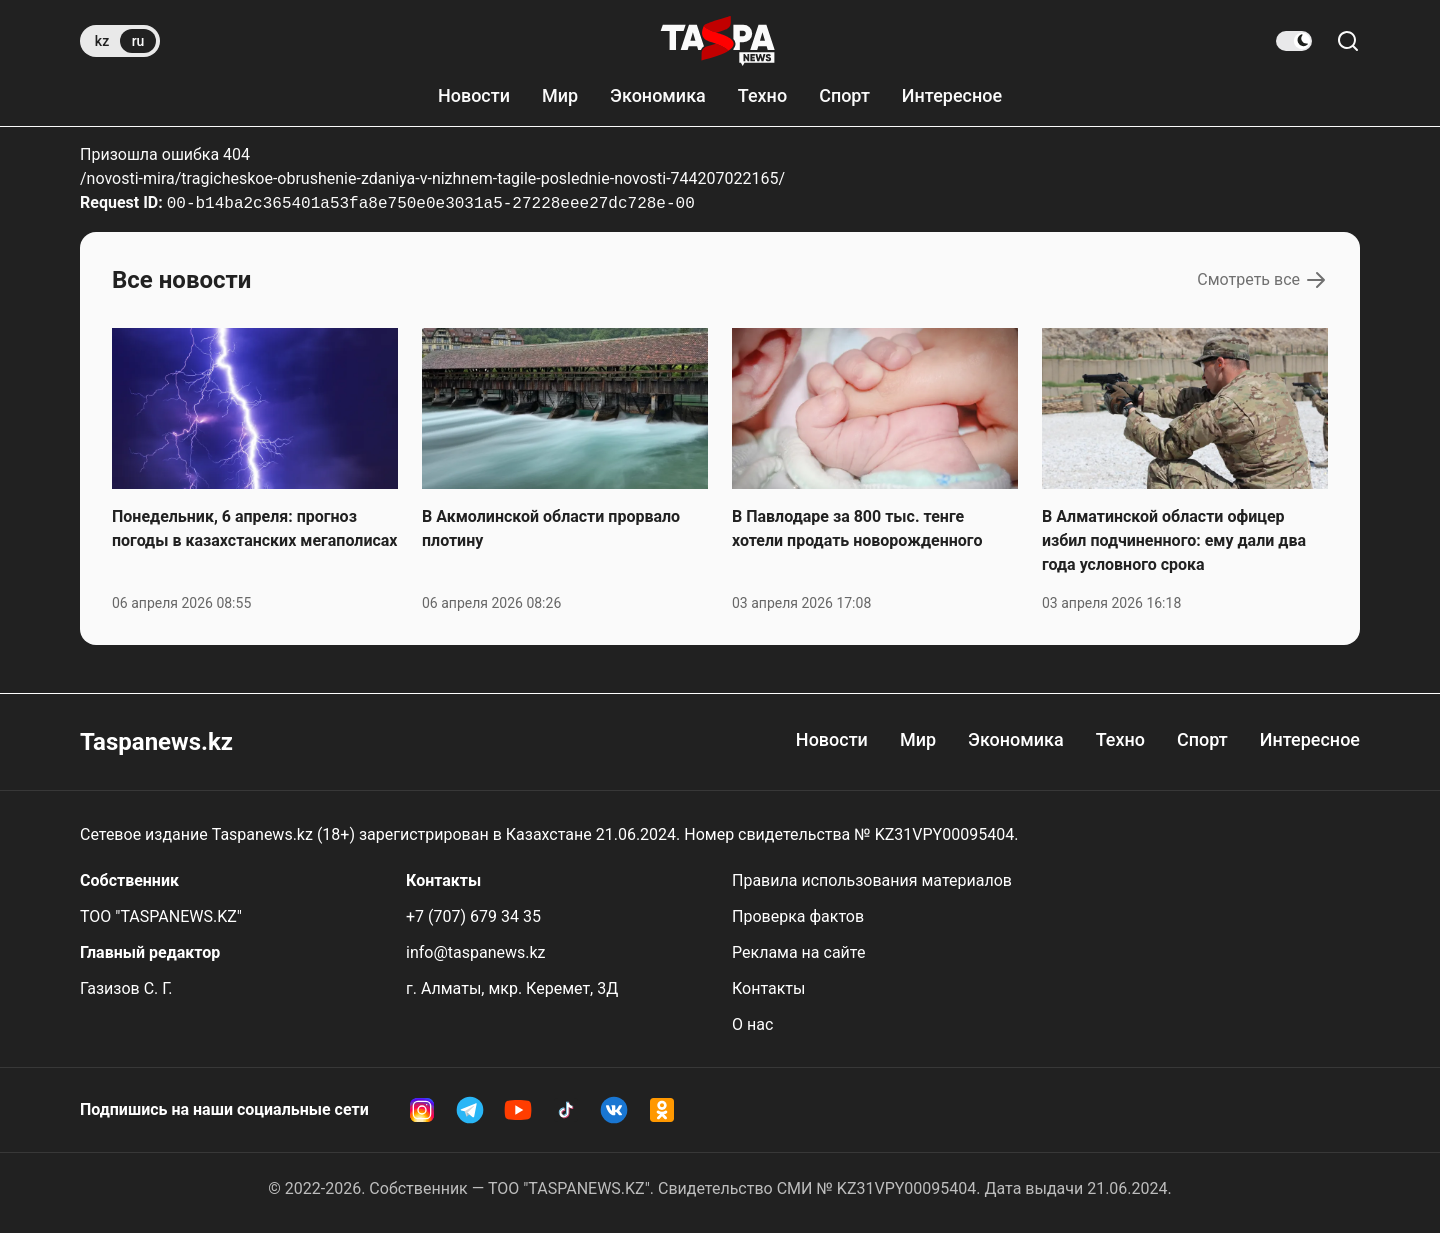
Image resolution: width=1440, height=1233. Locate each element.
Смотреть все (1262, 280)
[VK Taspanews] (614, 1110)
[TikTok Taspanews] (566, 1110)
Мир (560, 95)
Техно (762, 95)
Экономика (658, 95)
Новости (474, 95)
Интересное (952, 95)
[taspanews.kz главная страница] (718, 41)
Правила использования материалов (872, 880)
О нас (752, 1024)
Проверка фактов (798, 916)
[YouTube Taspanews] (518, 1110)
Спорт (844, 95)
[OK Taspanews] (662, 1110)
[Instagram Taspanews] (422, 1110)
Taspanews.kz (156, 742)
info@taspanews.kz (476, 952)
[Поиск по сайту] (1348, 41)
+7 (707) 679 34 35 (473, 916)
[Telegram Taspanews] (470, 1110)
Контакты (768, 988)
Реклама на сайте (798, 952)
